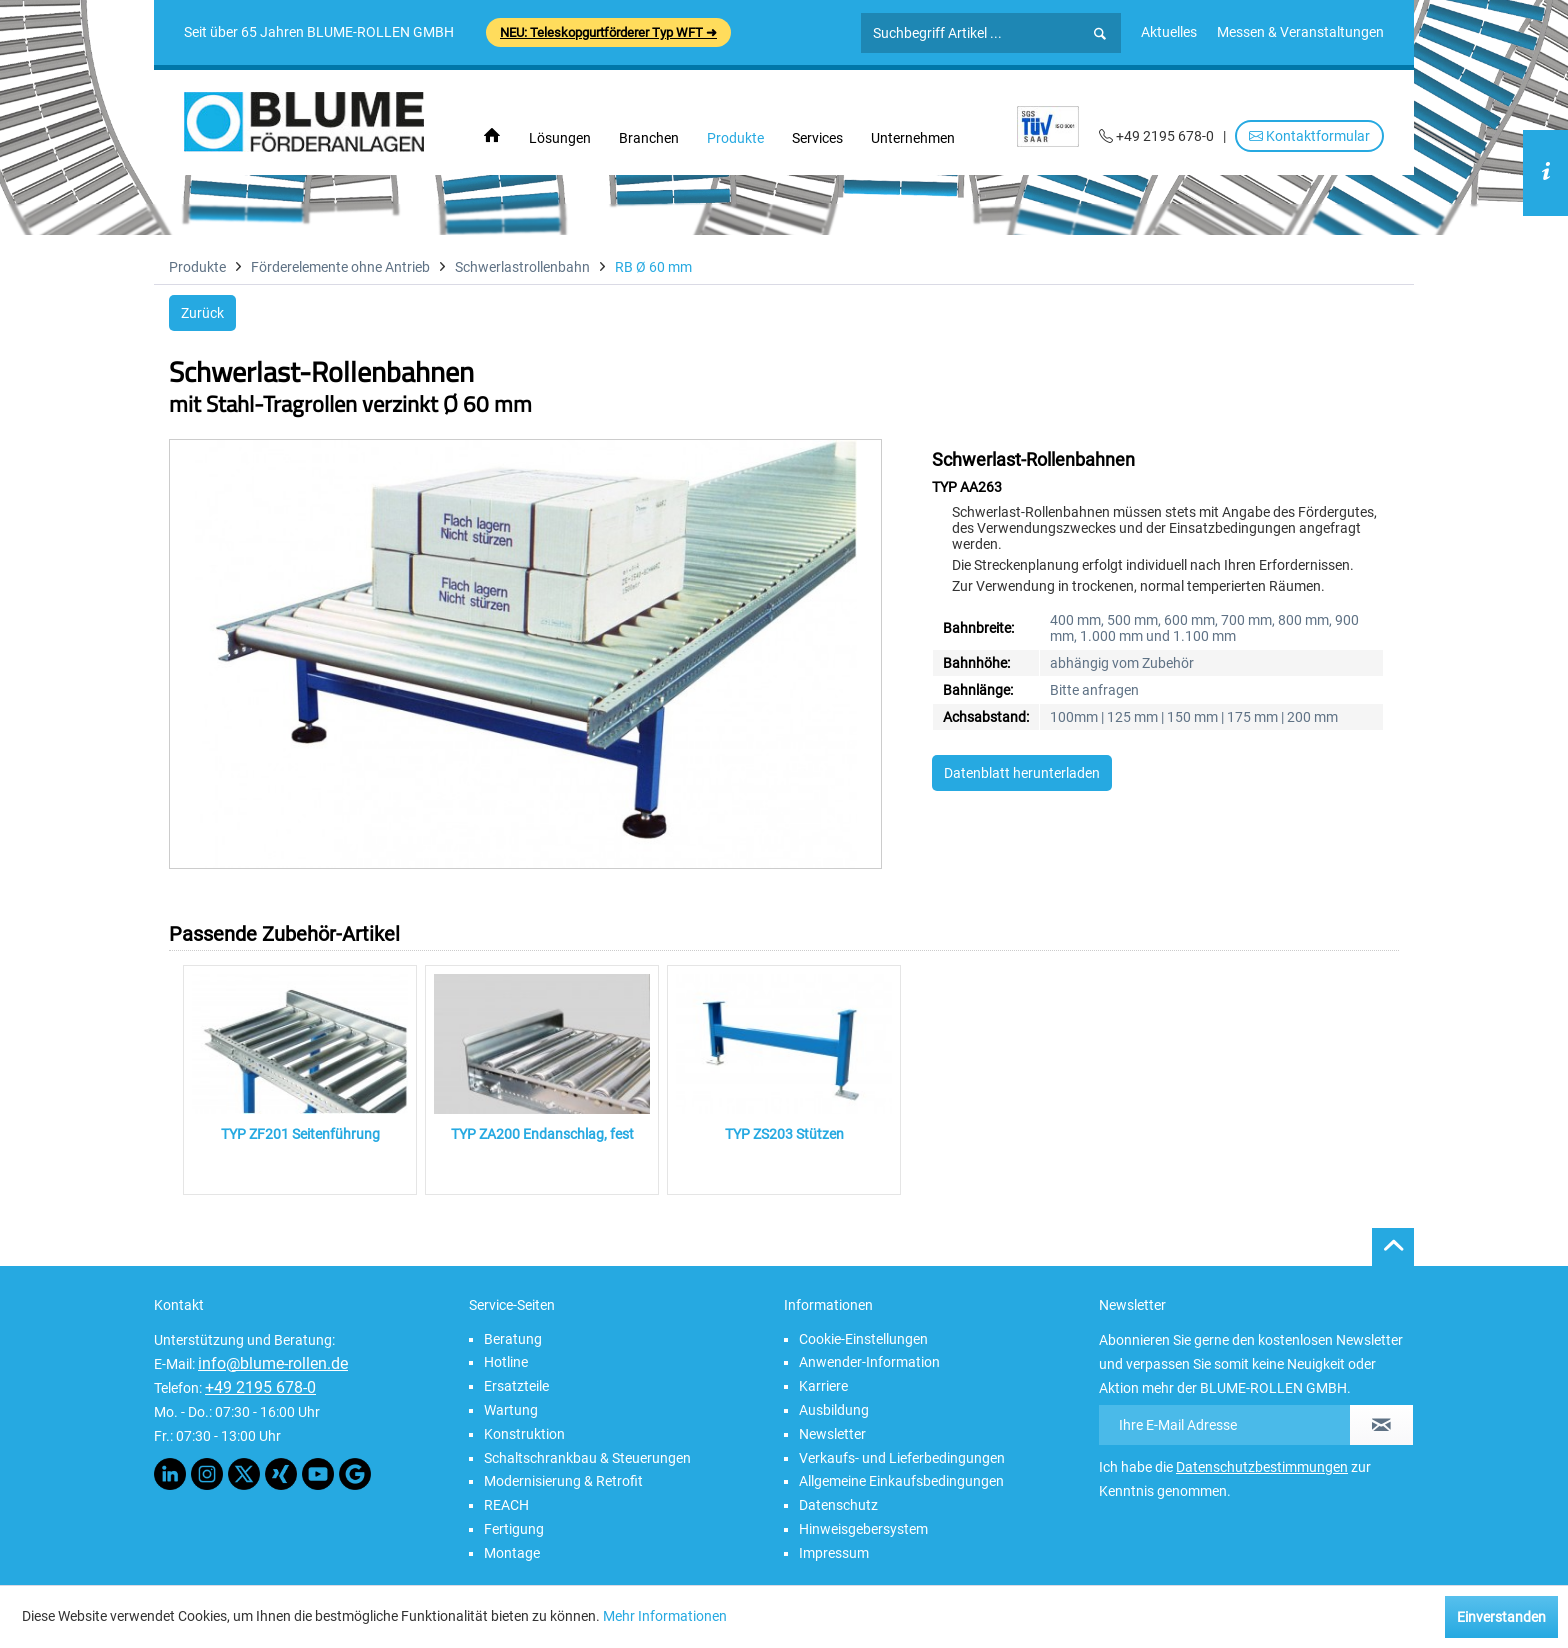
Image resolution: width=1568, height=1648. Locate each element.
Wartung (511, 1410)
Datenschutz (838, 1505)
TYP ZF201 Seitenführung (300, 1134)
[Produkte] (735, 138)
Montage (512, 1553)
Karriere (823, 1386)
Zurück (202, 313)
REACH (506, 1505)
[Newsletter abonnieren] (1381, 1425)
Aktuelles (1169, 32)
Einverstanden (1501, 1617)
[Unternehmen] (913, 138)
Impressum (834, 1553)
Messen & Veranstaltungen (1300, 32)
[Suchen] (1100, 34)
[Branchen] (649, 138)
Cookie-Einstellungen (863, 1339)
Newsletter (832, 1434)
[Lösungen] (560, 138)
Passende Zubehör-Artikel (284, 934)
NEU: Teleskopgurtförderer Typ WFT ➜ (608, 32)
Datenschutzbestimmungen (1262, 1467)
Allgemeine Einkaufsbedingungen (901, 1481)
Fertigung (514, 1529)
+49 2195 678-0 (260, 1387)
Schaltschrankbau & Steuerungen (587, 1458)
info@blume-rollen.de (273, 1363)
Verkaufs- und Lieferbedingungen (902, 1458)
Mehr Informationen (665, 1616)
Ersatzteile (516, 1386)
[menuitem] (1169, 32)
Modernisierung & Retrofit (563, 1481)
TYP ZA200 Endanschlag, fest (542, 1134)
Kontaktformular (1309, 136)
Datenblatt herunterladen (1022, 773)
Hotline (506, 1362)
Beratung (513, 1339)
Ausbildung (834, 1410)
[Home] (492, 136)
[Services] (817, 138)
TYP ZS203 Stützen (784, 1134)
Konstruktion (524, 1434)
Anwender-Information (869, 1362)
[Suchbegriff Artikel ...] (991, 33)
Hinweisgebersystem (863, 1529)
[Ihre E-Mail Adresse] (1225, 1425)
